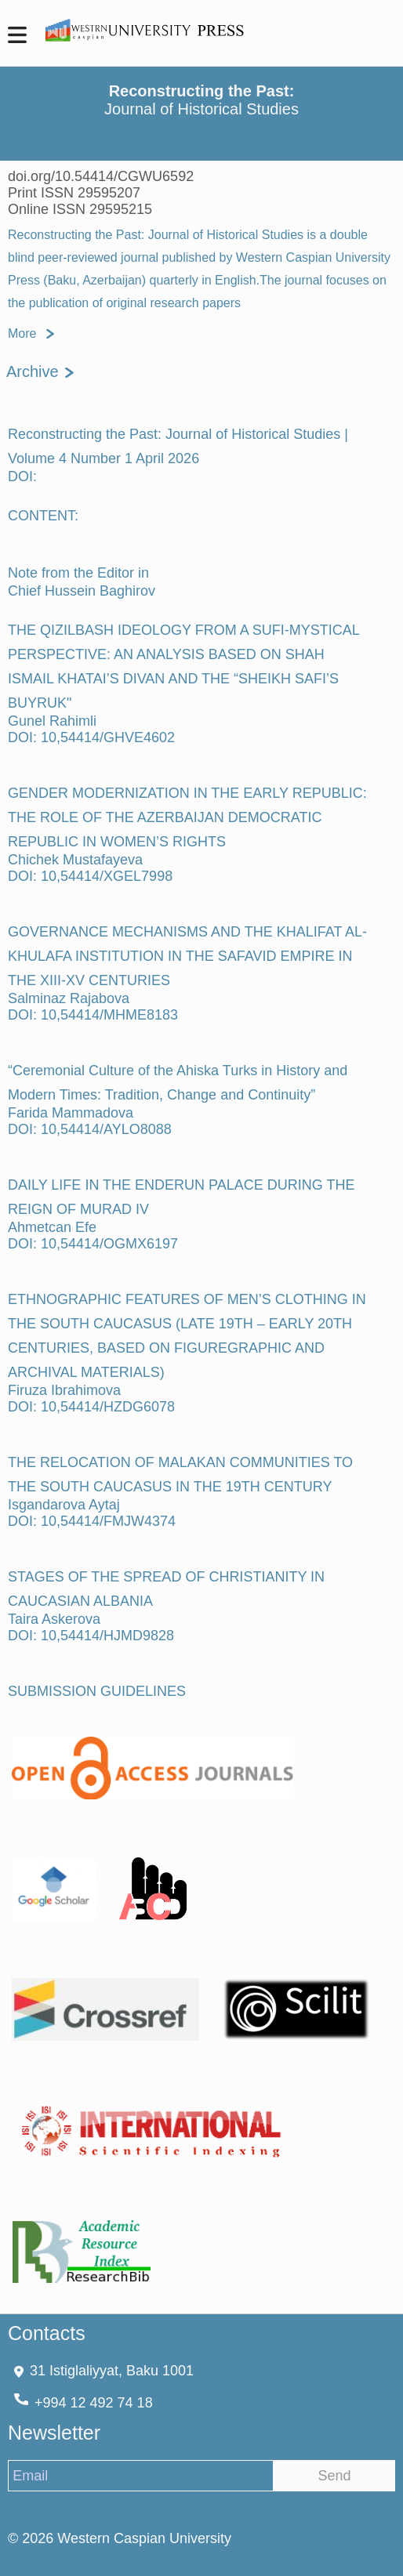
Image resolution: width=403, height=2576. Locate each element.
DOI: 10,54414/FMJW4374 (92, 1521)
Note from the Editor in (78, 573)
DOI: (22, 476)
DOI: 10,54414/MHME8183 (93, 1015)
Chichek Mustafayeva (75, 860)
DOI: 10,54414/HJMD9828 (91, 1635)
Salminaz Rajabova (68, 998)
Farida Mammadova (70, 1113)
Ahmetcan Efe (52, 1227)
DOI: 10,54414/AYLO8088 (90, 1129)
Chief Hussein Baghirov (81, 591)
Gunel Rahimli (52, 721)
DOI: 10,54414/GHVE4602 (91, 737)
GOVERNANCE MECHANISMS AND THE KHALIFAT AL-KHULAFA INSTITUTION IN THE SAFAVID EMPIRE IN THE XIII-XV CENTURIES (187, 956)
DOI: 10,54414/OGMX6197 (93, 1244)
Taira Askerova (54, 1619)
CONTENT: (43, 516)
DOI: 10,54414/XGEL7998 (90, 876)
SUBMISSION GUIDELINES (97, 1691)
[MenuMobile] (17, 37)
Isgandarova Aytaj (64, 1505)
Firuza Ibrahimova (64, 1390)
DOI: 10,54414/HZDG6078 (91, 1407)
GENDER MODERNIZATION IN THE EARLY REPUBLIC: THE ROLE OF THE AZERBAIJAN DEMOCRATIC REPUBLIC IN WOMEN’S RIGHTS (187, 817)
